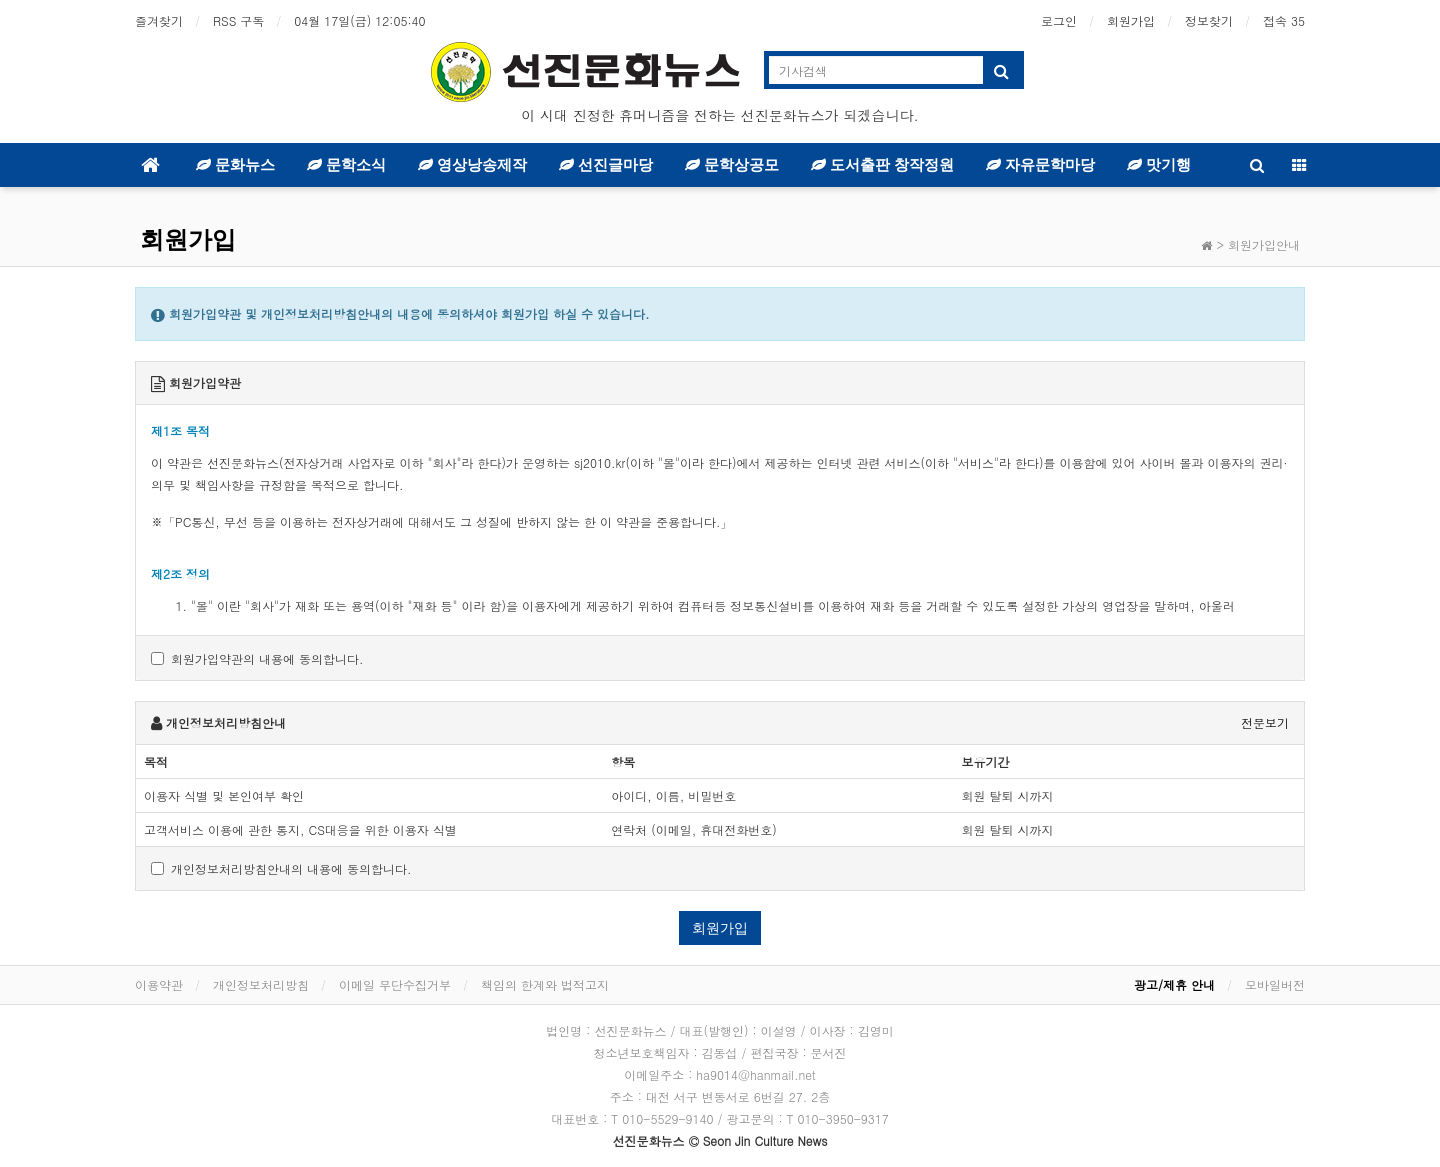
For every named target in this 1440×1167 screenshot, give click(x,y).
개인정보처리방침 (261, 984)
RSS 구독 (238, 20)
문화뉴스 (235, 165)
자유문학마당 (1040, 165)
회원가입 (1131, 20)
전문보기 (1265, 722)
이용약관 (159, 984)
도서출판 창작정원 (882, 165)
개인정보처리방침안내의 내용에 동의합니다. (281, 868)
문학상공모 (732, 165)
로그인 (1059, 20)
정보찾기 (1209, 20)
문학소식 (346, 165)
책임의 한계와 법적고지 (545, 984)
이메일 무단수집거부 (395, 984)
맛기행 (1159, 165)
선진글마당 (606, 165)
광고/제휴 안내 (1174, 984)
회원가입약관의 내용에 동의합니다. (257, 658)
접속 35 (1284, 20)
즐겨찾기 (159, 20)
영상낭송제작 (472, 165)
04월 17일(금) (359, 20)
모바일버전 (1275, 984)
